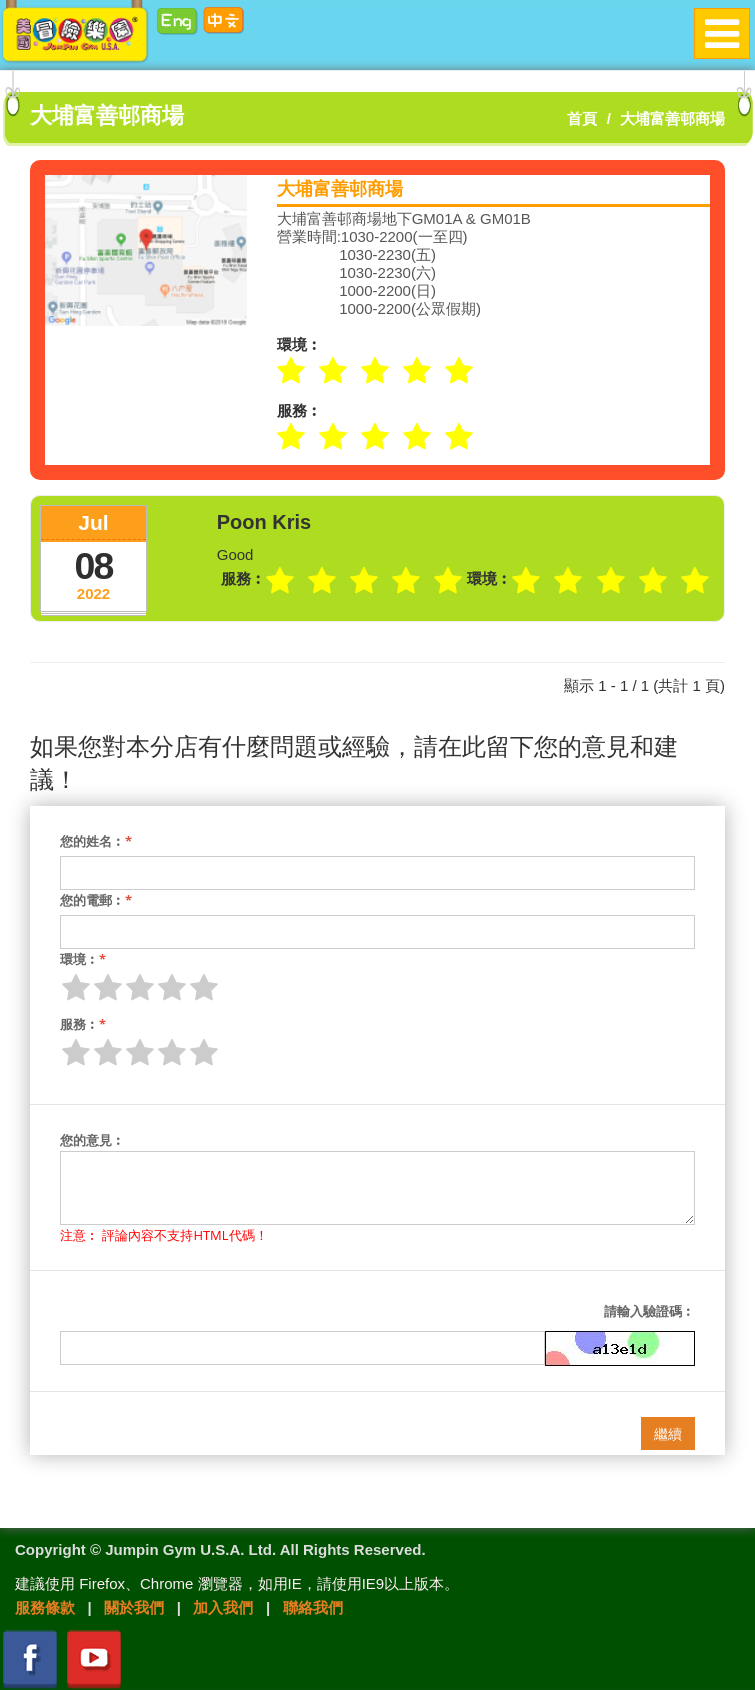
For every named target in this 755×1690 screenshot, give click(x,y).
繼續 (668, 1433)
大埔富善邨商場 (672, 118)
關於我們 (134, 1607)
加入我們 (223, 1607)
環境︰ (83, 959)
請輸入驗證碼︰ (649, 1311)
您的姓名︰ (96, 841)
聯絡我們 (313, 1607)
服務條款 (45, 1607)
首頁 (582, 118)
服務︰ (83, 1024)
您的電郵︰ (96, 900)
